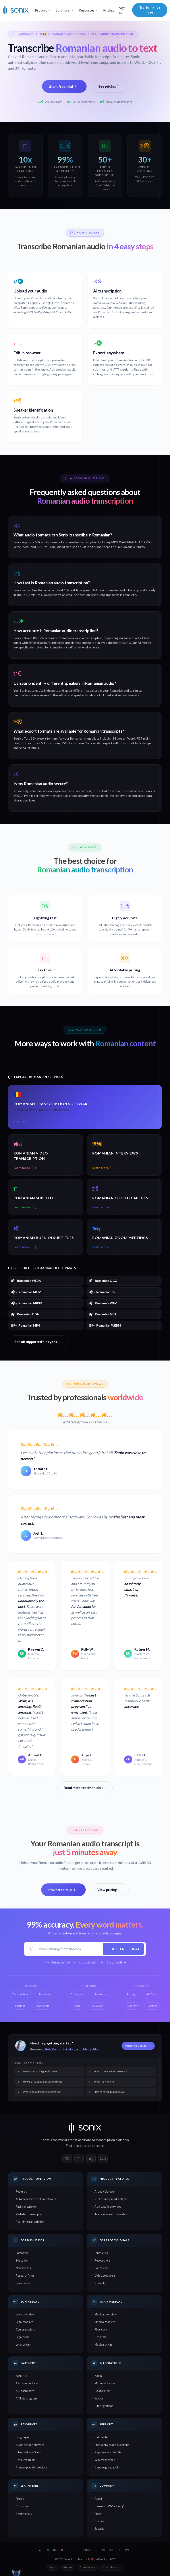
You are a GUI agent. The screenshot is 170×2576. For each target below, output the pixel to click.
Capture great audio (107, 2467)
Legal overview (25, 2314)
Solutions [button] (63, 10)
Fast (69, 2146)
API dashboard (25, 2391)
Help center (102, 2437)
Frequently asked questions (112, 2444)
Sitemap (67, 2567)
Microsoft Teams (105, 2383)
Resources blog (25, 2460)
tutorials (69, 2049)
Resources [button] (86, 10)
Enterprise (22, 2253)
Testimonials (24, 2513)
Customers (22, 2506)
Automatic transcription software (36, 2199)
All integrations (104, 2406)
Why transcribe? (105, 2460)
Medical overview (106, 2314)
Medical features (105, 2322)
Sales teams (23, 2283)
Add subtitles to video (108, 2206)
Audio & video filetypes (30, 2444)
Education (22, 2260)
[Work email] (69, 1949)
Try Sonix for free (149, 10)
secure (99, 2146)
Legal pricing (23, 2344)
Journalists (101, 2253)
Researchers (102, 2260)
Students (100, 2283)
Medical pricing (104, 2344)
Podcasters (101, 2268)
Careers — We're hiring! (109, 2506)
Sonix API (21, 2376)
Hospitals (100, 2337)
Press (98, 2513)
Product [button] (41, 10)
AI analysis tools (104, 2191)
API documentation (27, 2383)
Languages (22, 2437)
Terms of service (111, 2567)
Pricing (108, 10)
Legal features (24, 2322)
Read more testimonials (85, 1788)
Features (21, 2191)
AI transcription (103, 2140)
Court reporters (25, 2329)
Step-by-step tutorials (108, 2452)
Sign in (122, 10)
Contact (99, 2521)
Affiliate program (26, 2398)
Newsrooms (23, 2268)
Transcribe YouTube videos (111, 2214)
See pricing (110, 86)
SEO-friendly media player (111, 2199)
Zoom (98, 2376)
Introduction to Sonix (28, 2452)
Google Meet (102, 2391)
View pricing (110, 1890)
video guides (90, 2049)
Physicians (101, 2329)
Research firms (25, 2275)
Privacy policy (87, 2567)
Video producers (105, 2275)
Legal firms (22, 2337)
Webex (99, 2398)
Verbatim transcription (29, 2214)
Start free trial (64, 86)
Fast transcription (26, 2206)
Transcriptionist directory (31, 2467)
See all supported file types (38, 1342)
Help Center (53, 2049)
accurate (80, 2146)
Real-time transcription (30, 2221)
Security (99, 2528)
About (98, 2498)
